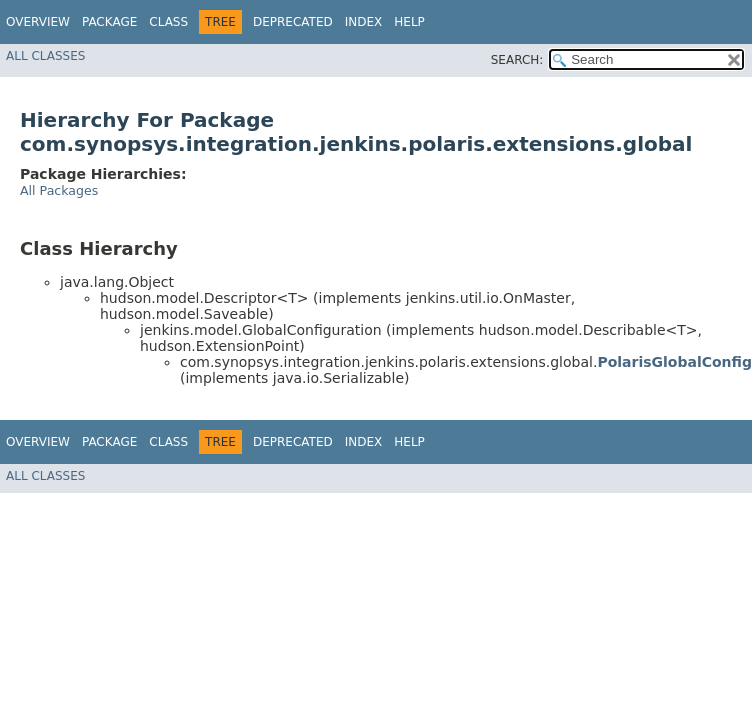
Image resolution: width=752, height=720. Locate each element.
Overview (38, 22)
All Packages (59, 190)
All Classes (45, 56)
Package (109, 22)
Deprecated (293, 22)
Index (364, 22)
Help (409, 22)
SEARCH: (517, 60)
